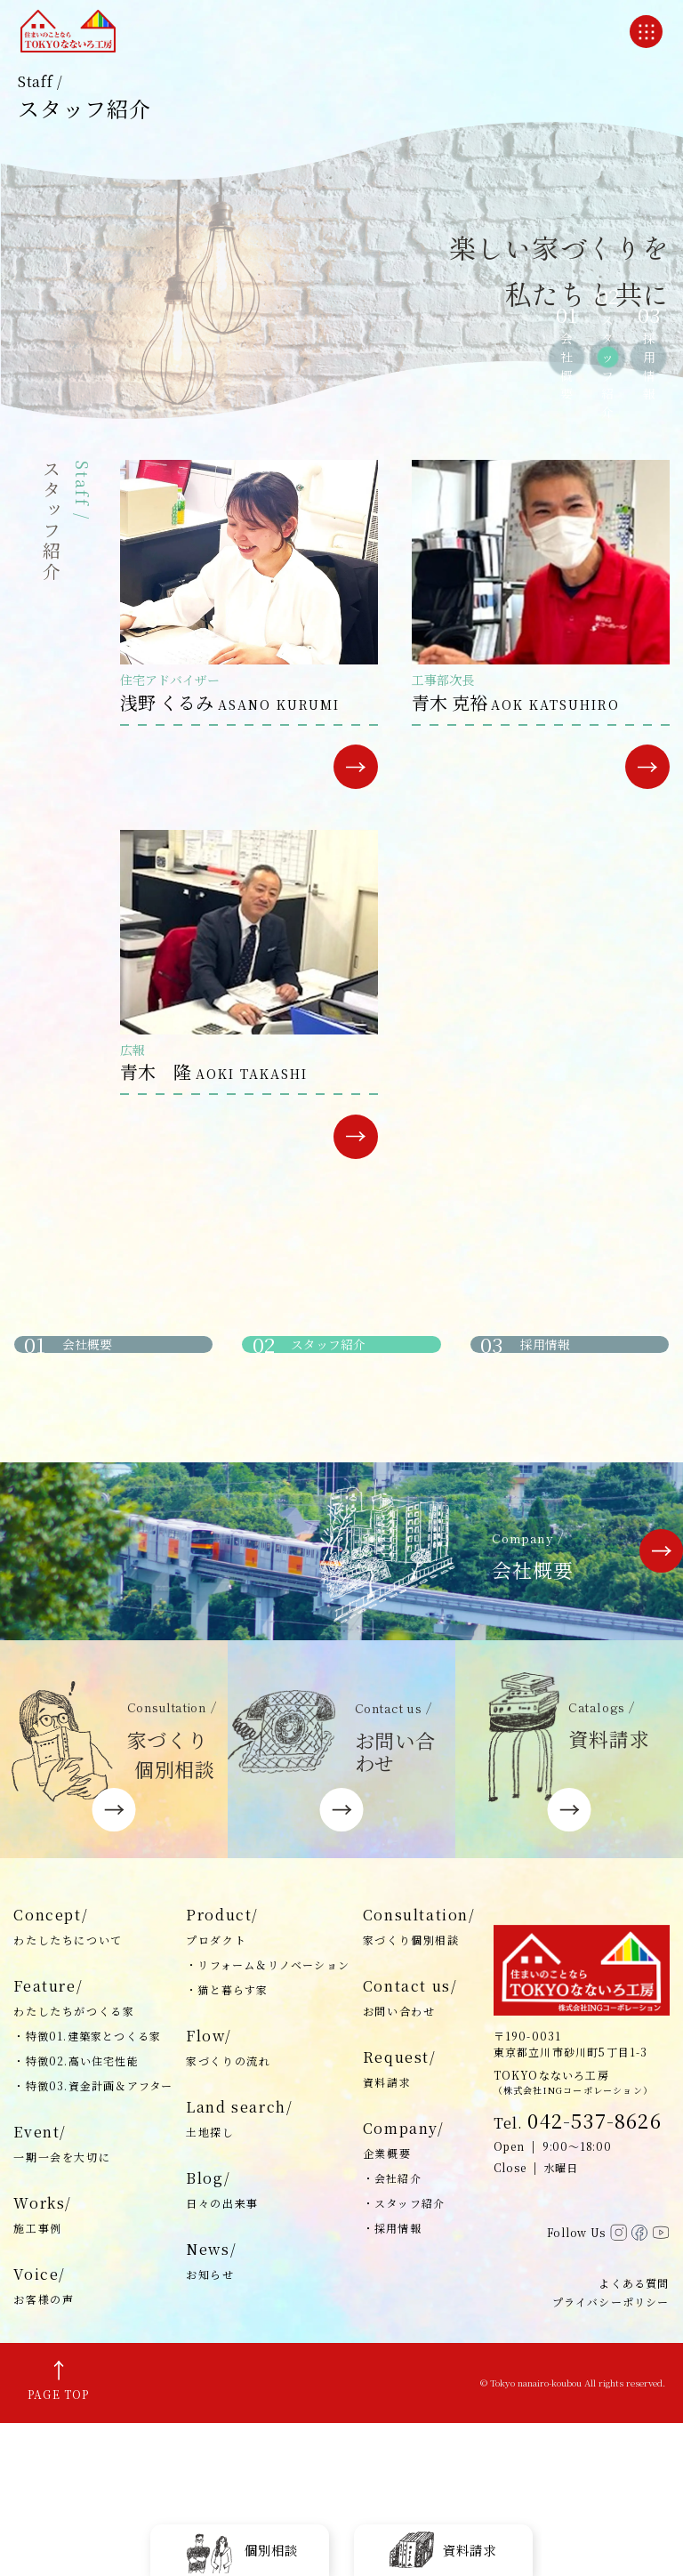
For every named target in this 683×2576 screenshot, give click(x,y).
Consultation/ (419, 2081)
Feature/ (93, 2152)
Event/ (93, 2298)
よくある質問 (634, 2435)
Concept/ (93, 2081)
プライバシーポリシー (611, 2455)
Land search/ (268, 2273)
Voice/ (93, 2440)
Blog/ (268, 2344)
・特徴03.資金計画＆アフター (93, 2239)
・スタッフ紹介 (404, 2356)
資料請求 (443, 2549)
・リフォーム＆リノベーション (268, 2118)
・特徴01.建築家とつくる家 (87, 2189)
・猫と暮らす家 (227, 2143)
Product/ (268, 2081)
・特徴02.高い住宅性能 (75, 2214)
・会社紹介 (392, 2331)
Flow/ (268, 2202)
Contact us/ (419, 2152)
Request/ (419, 2223)
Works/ (93, 2369)
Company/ (419, 2295)
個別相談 (240, 2548)
